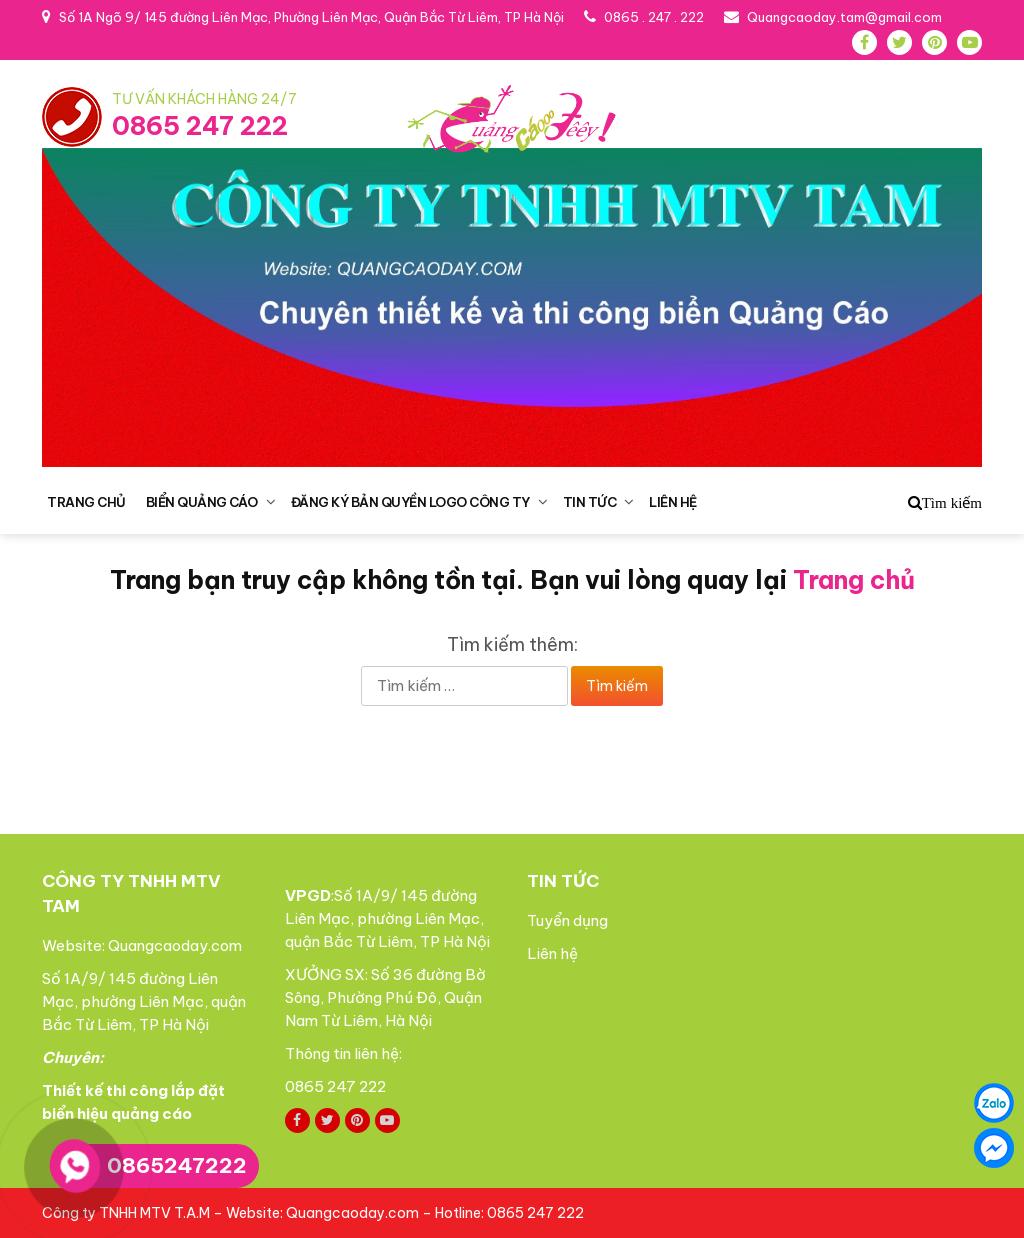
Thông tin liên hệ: (345, 1053)
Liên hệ (552, 953)
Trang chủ (854, 580)
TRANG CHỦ (86, 502)
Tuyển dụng (567, 920)
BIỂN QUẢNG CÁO (202, 502)
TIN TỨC (590, 502)
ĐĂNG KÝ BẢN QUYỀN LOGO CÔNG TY (410, 502)
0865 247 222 (200, 126)
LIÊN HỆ (673, 502)
